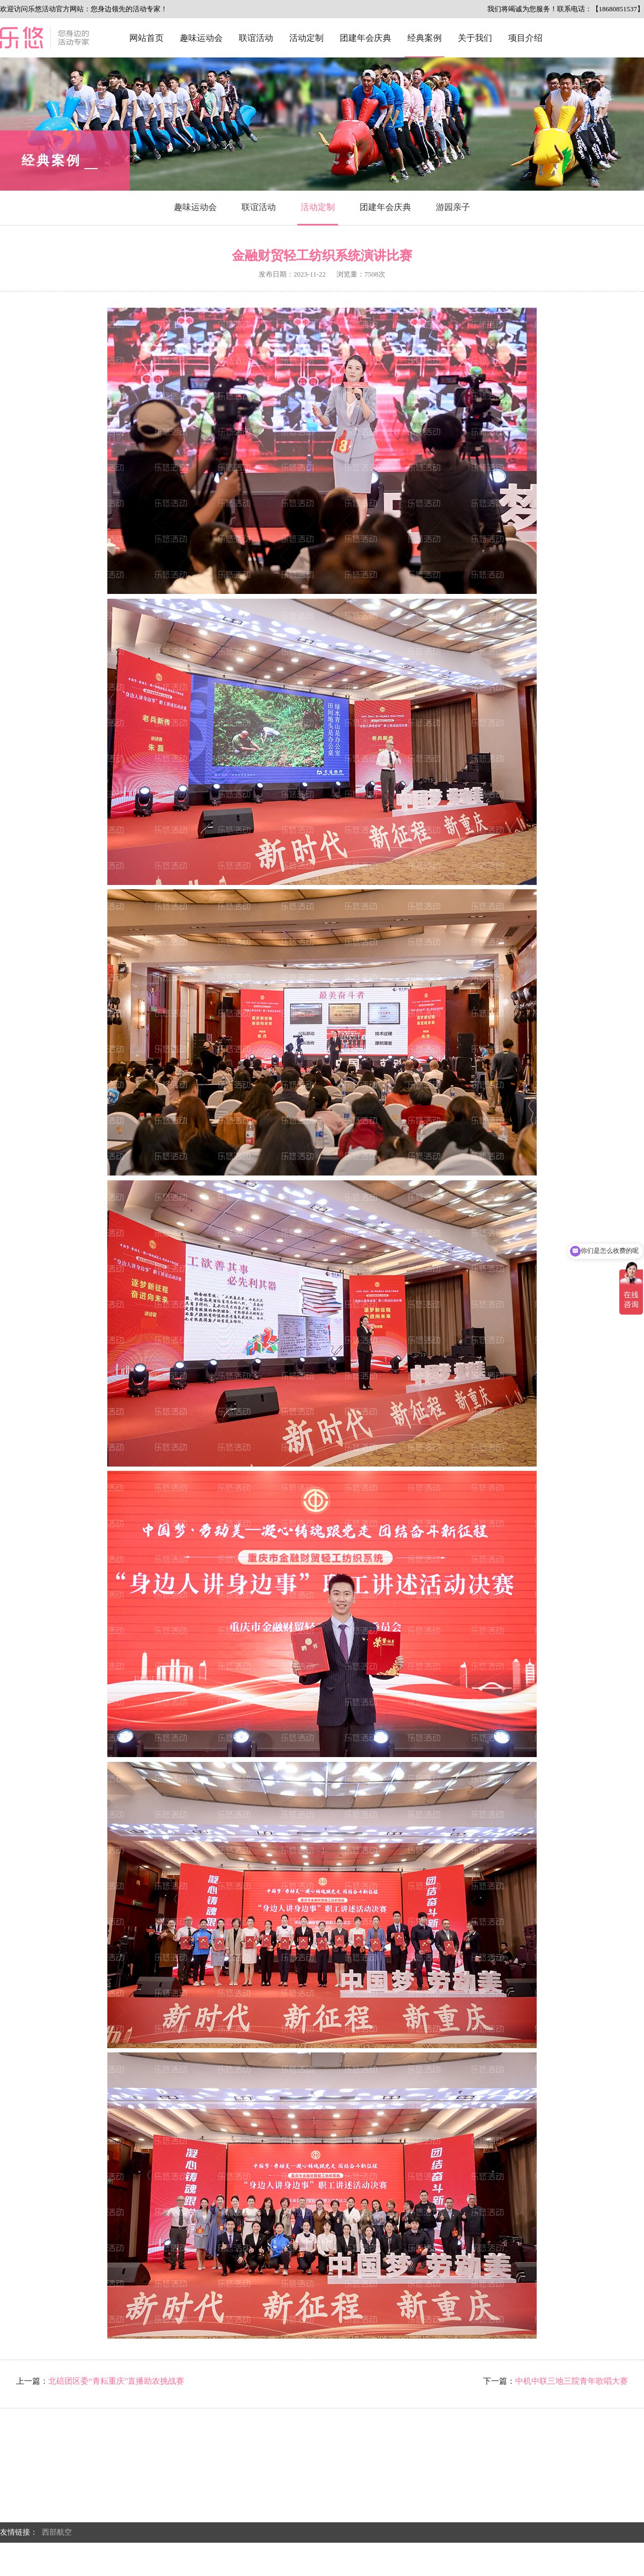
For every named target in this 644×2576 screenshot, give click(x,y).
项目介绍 (525, 37)
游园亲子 (453, 207)
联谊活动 (256, 37)
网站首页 (146, 37)
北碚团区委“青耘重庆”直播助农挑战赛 (116, 2381)
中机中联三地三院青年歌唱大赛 (571, 2381)
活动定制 (306, 37)
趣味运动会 (201, 37)
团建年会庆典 (365, 37)
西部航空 (57, 2532)
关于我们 (475, 37)
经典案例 (424, 37)
